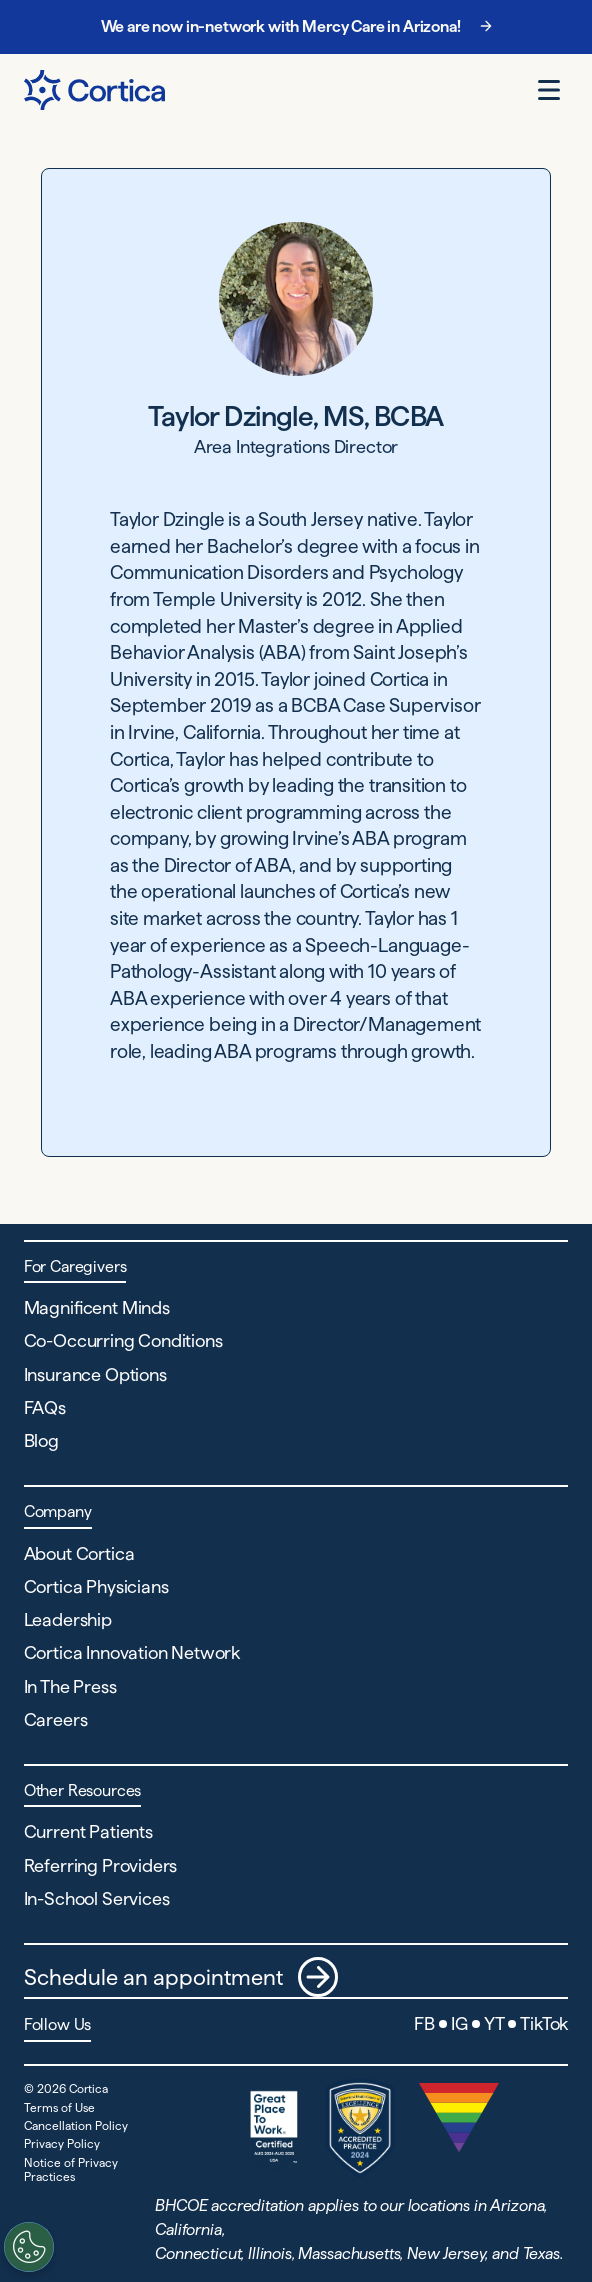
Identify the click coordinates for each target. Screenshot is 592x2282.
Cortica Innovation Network (132, 1652)
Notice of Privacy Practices (71, 2169)
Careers (56, 1719)
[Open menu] (549, 90)
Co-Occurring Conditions (123, 1340)
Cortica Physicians (96, 1586)
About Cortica (79, 1553)
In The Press (70, 1686)
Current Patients (88, 1831)
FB (424, 2023)
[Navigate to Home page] (94, 90)
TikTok (544, 2023)
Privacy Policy (62, 2143)
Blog (41, 1440)
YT (494, 2023)
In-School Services (97, 1898)
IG (459, 2023)
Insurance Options (95, 1374)
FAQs (45, 1407)
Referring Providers (101, 1865)
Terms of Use (59, 2107)
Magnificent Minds (97, 1307)
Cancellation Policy (76, 2125)
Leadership (68, 1619)
